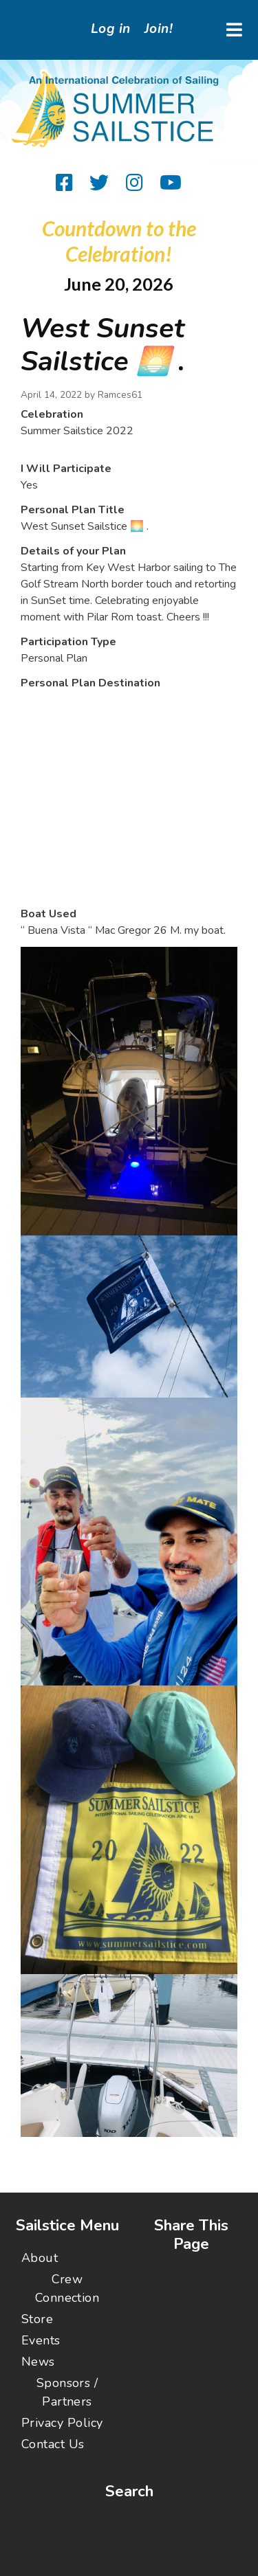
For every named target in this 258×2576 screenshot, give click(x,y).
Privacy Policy (62, 2423)
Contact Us (53, 2444)
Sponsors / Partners (67, 2392)
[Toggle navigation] (234, 30)
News (38, 2361)
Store (37, 2319)
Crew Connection (67, 2288)
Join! (158, 29)
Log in (111, 29)
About (39, 2258)
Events (41, 2340)
